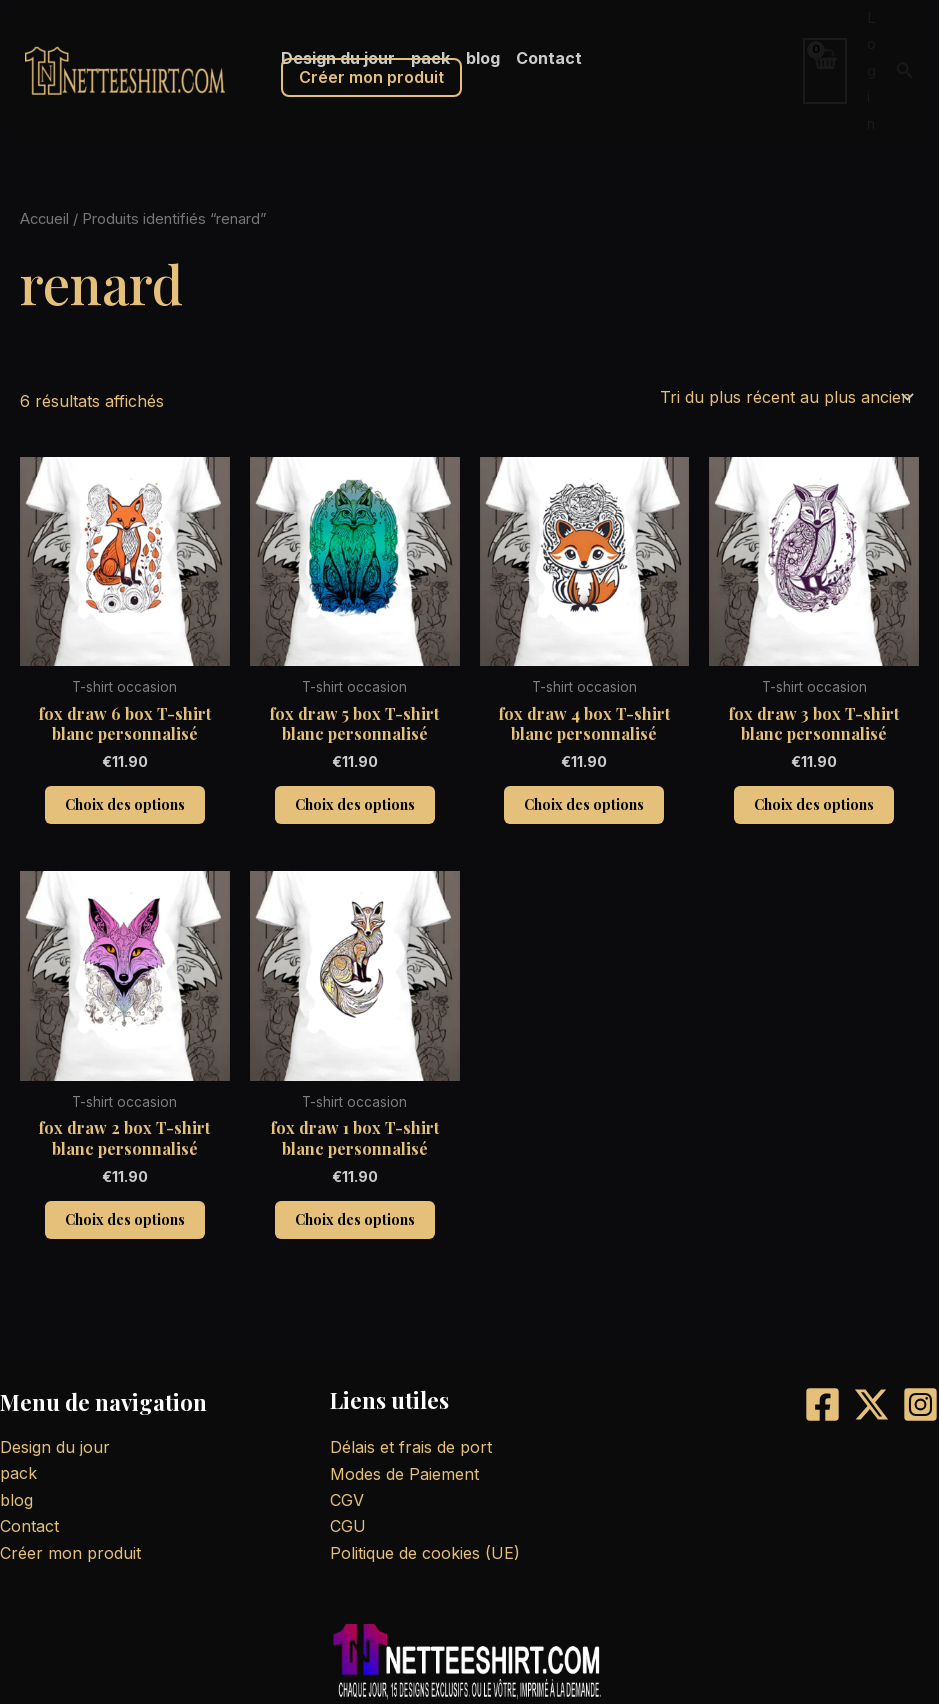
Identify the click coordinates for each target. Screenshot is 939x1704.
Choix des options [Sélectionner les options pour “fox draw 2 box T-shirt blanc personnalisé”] (125, 1219)
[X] (871, 1404)
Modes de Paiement (404, 1474)
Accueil (44, 219)
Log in (871, 70)
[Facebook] (822, 1404)
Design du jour (55, 1447)
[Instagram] (920, 1404)
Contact (29, 1526)
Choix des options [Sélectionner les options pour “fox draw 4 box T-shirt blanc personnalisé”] (584, 804)
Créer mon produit (371, 77)
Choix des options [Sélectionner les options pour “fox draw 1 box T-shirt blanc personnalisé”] (355, 1219)
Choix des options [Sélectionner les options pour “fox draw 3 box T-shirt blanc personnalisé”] (814, 804)
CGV (347, 1500)
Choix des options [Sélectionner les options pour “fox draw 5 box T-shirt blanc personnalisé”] (355, 804)
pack (18, 1473)
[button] (905, 70)
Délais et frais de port (411, 1447)
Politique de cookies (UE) (425, 1553)
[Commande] (785, 397)
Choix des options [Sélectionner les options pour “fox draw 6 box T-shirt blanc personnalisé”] (125, 804)
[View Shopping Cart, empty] (825, 70)
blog (16, 1500)
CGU (348, 1526)
